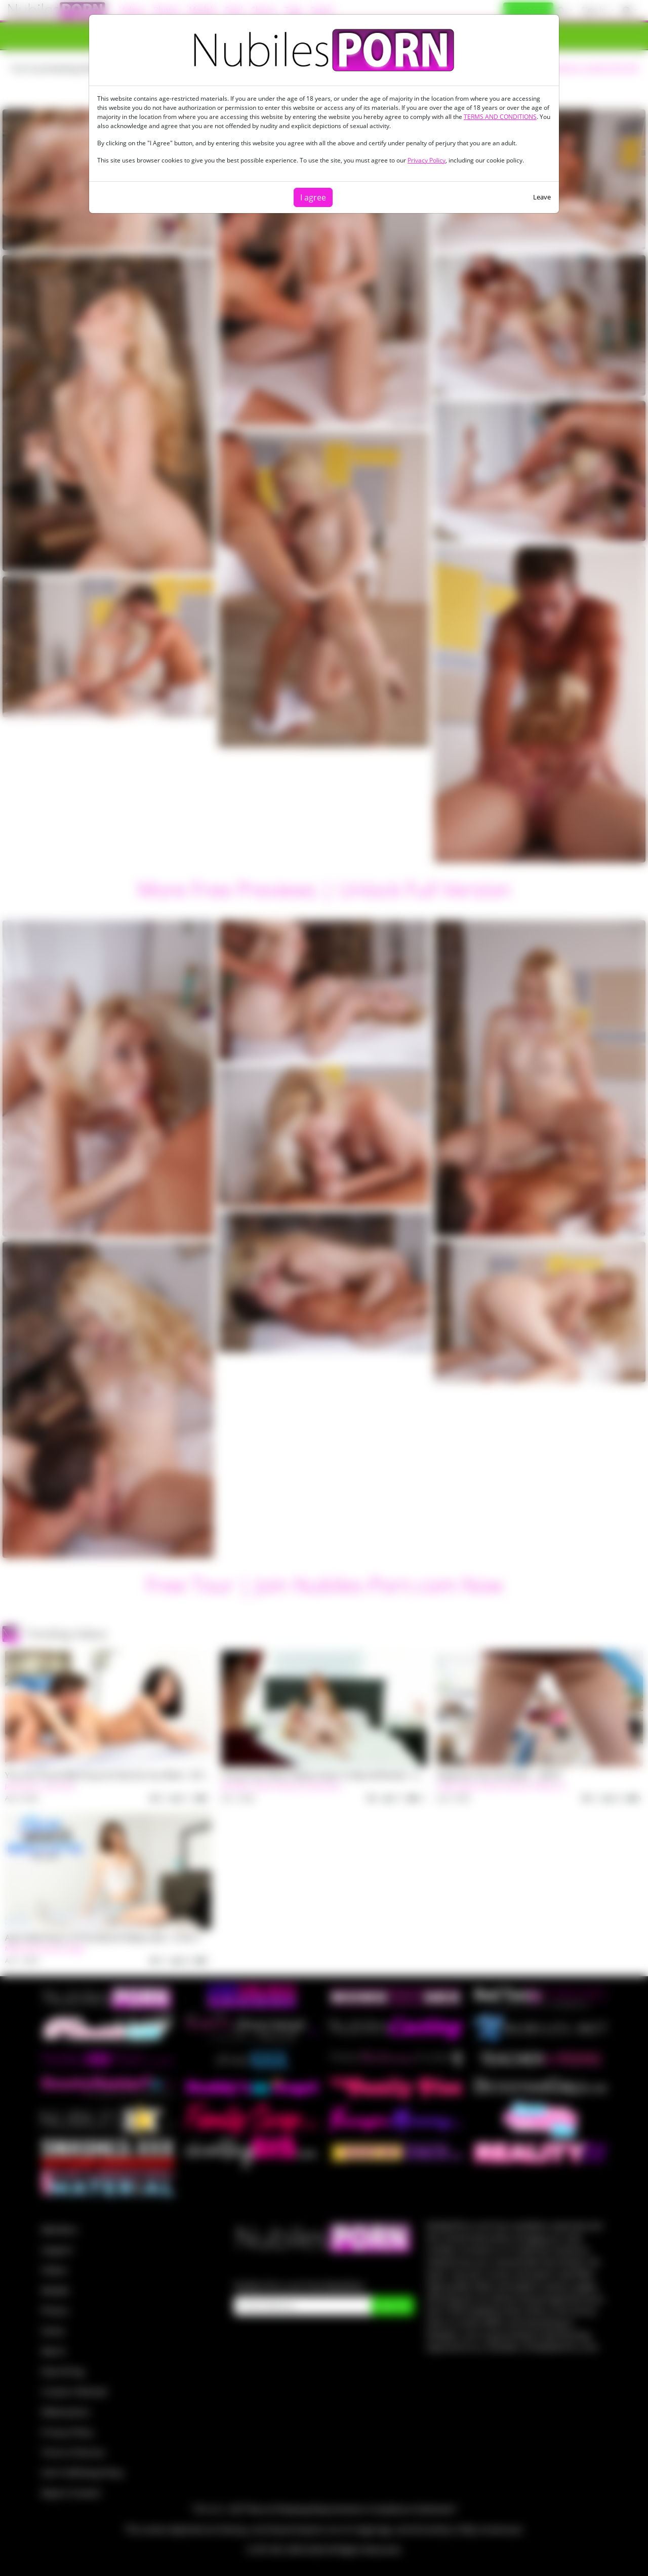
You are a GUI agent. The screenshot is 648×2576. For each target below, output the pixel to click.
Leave (542, 196)
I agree (313, 197)
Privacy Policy (427, 160)
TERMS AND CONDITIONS (500, 116)
